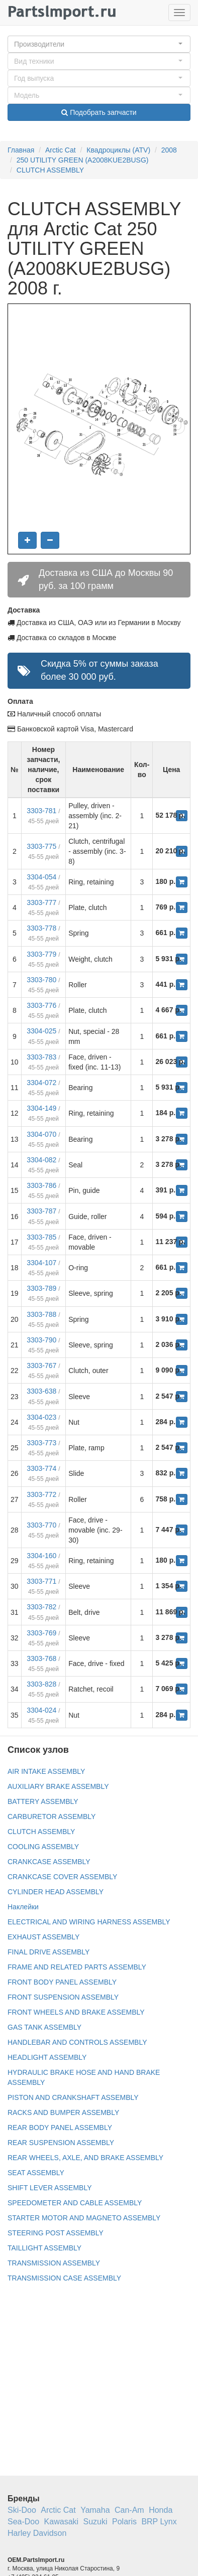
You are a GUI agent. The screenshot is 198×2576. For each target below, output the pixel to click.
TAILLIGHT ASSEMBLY (44, 2248)
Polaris (124, 2521)
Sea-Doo (23, 2521)
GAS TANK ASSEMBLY (44, 2027)
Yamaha (95, 2510)
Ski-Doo (22, 2510)
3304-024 (41, 1710)
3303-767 (41, 1365)
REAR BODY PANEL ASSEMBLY (60, 2128)
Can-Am (129, 2510)
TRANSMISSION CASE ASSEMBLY (64, 2278)
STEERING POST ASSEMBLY (56, 2233)
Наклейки (23, 1907)
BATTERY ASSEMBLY (43, 1801)
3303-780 (41, 980)
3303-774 (41, 1468)
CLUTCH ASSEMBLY (50, 170)
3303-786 (41, 1185)
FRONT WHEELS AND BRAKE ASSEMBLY (76, 2012)
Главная (21, 150)
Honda (160, 2510)
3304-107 (41, 1263)
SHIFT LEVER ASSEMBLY (50, 2188)
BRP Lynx (158, 2521)
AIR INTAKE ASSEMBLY (46, 1771)
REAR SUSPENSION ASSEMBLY (61, 2143)
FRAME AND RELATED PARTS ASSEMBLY (77, 1967)
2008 (169, 150)
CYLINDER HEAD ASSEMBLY (56, 1892)
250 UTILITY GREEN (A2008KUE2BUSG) (83, 160)
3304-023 (41, 1417)
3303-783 (41, 1057)
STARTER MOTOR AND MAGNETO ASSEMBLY (84, 2218)
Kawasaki (61, 2521)
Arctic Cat (60, 150)
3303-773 (41, 1443)
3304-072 (41, 1083)
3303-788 (41, 1314)
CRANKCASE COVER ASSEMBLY (62, 1877)
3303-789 (41, 1288)
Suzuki (95, 2521)
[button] (99, 44)
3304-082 (41, 1160)
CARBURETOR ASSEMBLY (51, 1816)
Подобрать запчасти (98, 112)
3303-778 (41, 928)
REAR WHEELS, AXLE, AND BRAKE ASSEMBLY (85, 2158)
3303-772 (41, 1494)
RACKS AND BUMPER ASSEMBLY (63, 2112)
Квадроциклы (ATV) (118, 150)
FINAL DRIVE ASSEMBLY (48, 1952)
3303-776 (41, 1005)
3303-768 (41, 1658)
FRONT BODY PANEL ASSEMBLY (62, 1982)
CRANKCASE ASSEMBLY (49, 1862)
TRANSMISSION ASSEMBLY (54, 2263)
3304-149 (41, 1108)
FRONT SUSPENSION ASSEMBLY (63, 1997)
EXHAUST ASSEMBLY (43, 1937)
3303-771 (41, 1581)
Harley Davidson (37, 2533)
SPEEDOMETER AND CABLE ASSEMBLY (75, 2203)
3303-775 (41, 846)
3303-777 (41, 902)
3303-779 (41, 954)
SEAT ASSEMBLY (36, 2173)
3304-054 (41, 877)
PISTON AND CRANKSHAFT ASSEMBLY (73, 2097)
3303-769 (41, 1633)
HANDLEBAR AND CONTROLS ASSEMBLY (77, 2042)
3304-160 (41, 1556)
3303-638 (41, 1391)
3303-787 (41, 1211)
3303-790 (41, 1340)
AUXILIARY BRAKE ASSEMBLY (58, 1786)
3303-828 (41, 1684)
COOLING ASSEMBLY (43, 1847)
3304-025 (41, 1031)
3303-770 (41, 1525)
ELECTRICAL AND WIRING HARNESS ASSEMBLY (89, 1922)
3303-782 (41, 1607)
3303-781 (41, 811)
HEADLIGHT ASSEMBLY (47, 2057)
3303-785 (41, 1237)
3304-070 (41, 1134)
